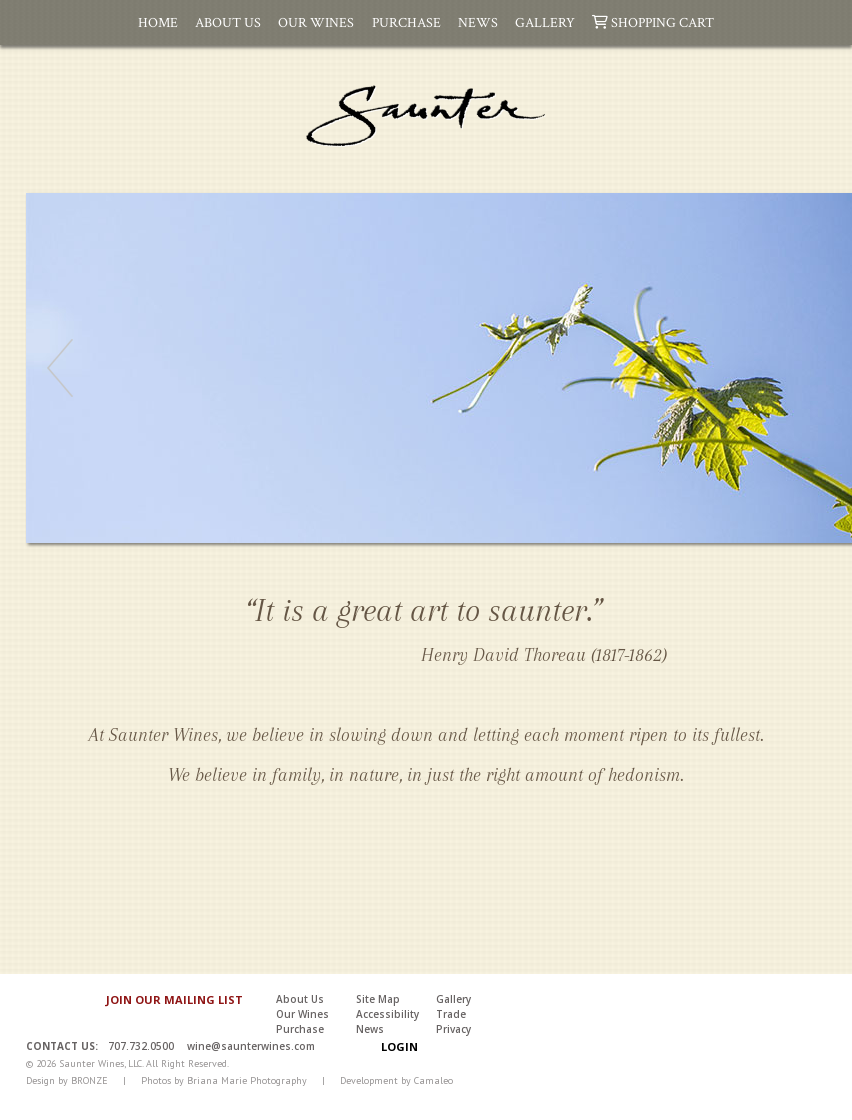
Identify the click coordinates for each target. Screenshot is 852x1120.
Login (399, 1046)
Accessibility (387, 1014)
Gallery (545, 22)
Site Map (378, 999)
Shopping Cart (653, 22)
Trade (451, 1014)
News (478, 22)
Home (158, 22)
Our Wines (316, 22)
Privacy (453, 1029)
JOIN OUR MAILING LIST (174, 999)
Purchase (406, 22)
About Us (228, 22)
